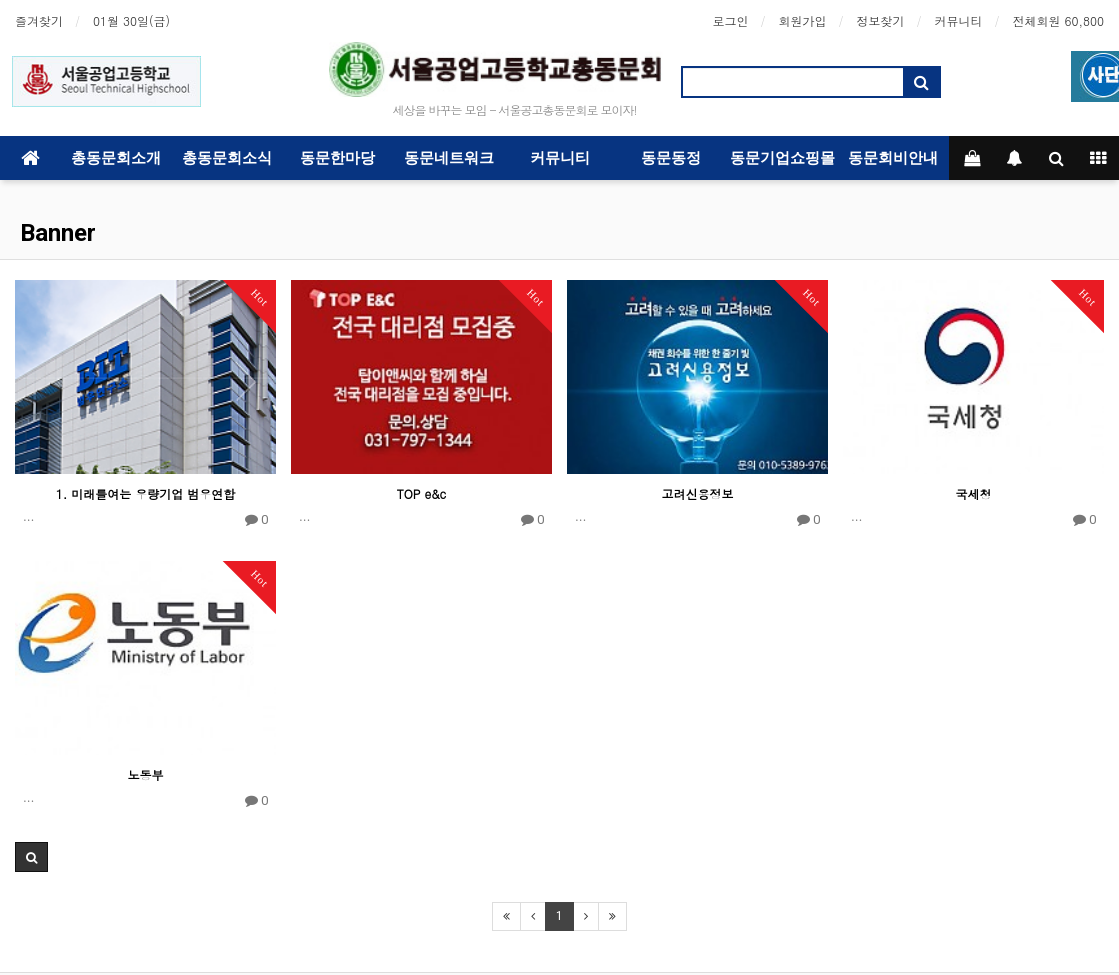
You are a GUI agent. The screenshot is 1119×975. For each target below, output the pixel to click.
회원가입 (803, 20)
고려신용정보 (698, 493)
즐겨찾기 (39, 20)
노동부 (146, 774)
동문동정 (671, 158)
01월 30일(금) (131, 20)
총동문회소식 (227, 158)
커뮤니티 (959, 20)
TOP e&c (422, 493)
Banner (58, 233)
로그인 (731, 20)
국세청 (974, 493)
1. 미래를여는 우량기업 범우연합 (146, 493)
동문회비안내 (893, 158)
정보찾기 (881, 20)
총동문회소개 (116, 158)
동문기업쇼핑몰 (782, 158)
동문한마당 (337, 158)
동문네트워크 (449, 158)
